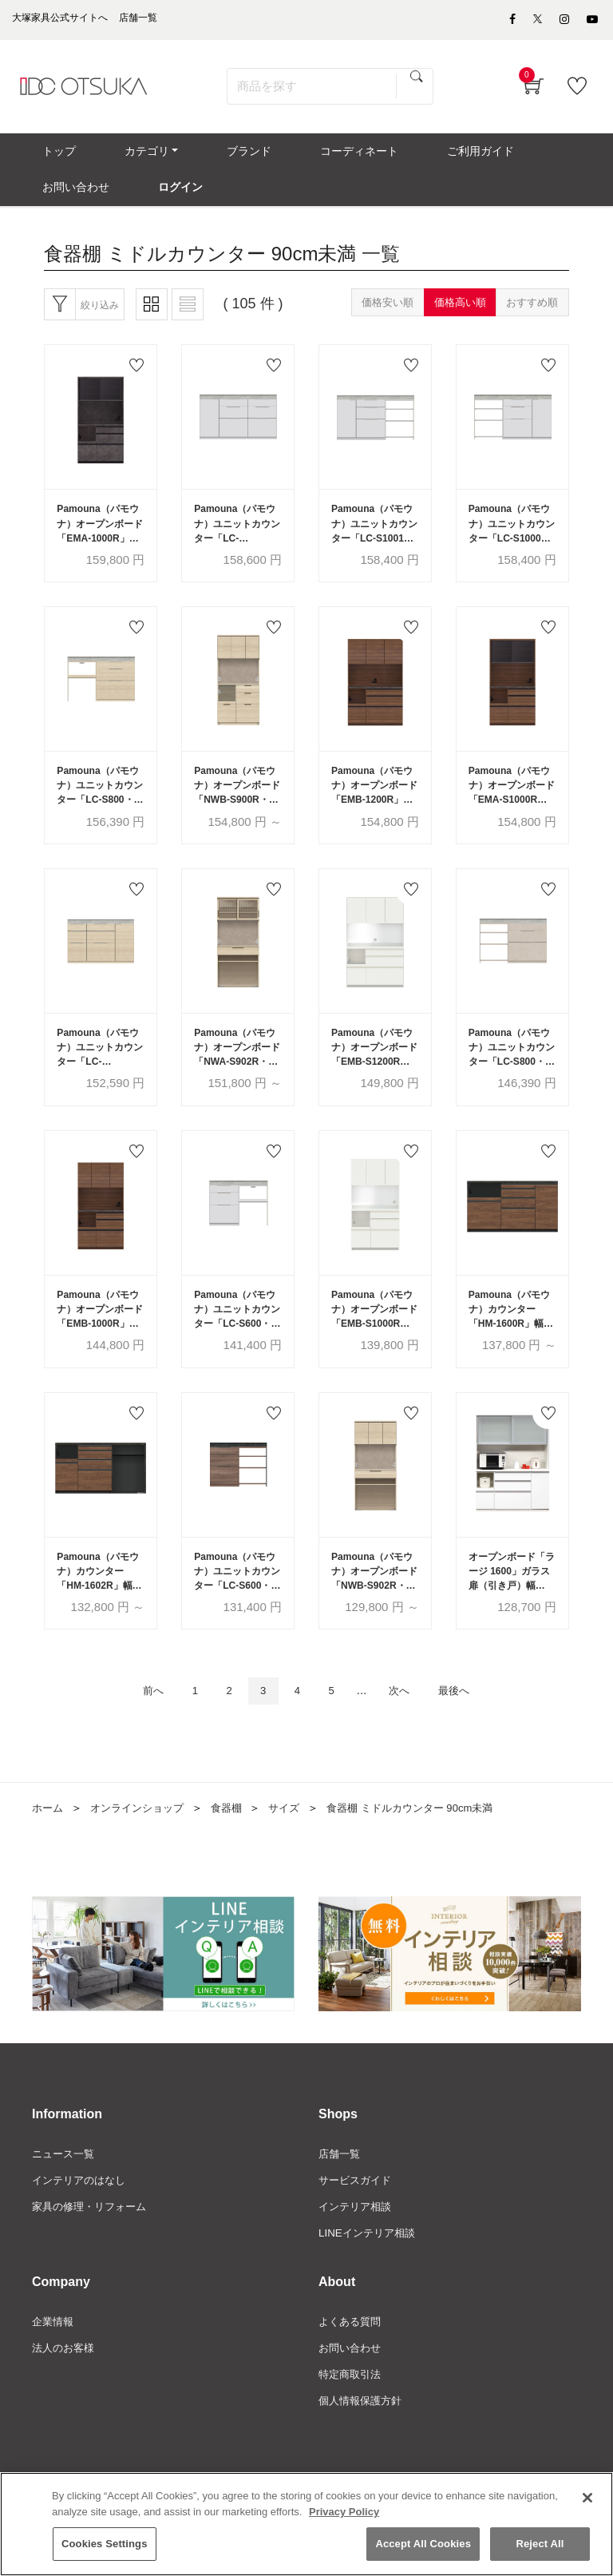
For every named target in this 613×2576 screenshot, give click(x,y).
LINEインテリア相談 (369, 2278)
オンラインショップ (143, 1850)
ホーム (48, 1850)
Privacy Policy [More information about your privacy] (344, 2512)
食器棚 (237, 1850)
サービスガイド (357, 2223)
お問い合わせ (352, 2394)
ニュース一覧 (65, 2196)
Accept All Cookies (423, 2544)
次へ (408, 1732)
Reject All (540, 2544)
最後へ (470, 1732)
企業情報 (54, 2367)
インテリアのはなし (82, 2223)
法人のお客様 (65, 2394)
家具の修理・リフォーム (93, 2251)
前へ (136, 1732)
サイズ (297, 1850)
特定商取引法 (352, 2421)
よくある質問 (352, 2367)
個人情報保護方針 (363, 2449)
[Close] (587, 2498)
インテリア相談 (357, 2251)
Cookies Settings (104, 2544)
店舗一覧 (340, 2196)
